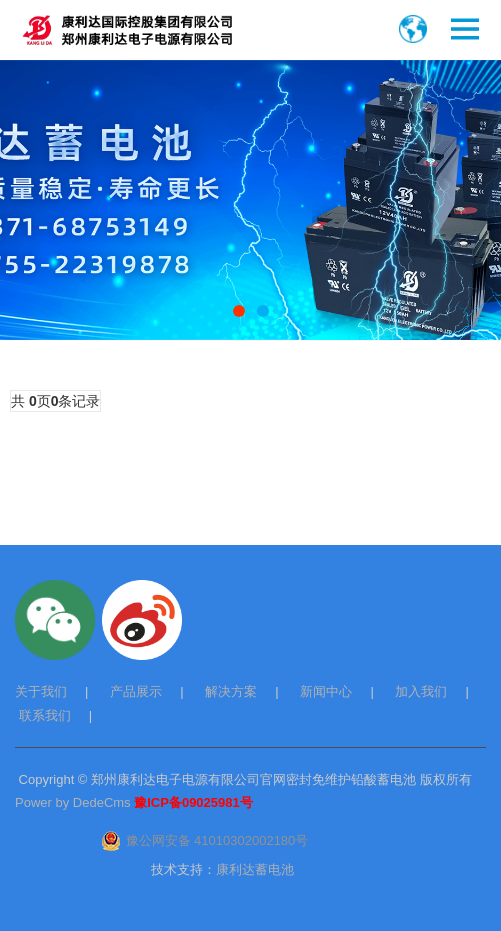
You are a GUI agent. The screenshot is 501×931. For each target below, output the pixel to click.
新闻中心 (326, 691)
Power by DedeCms (73, 802)
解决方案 (231, 691)
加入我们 (421, 691)
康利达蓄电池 (255, 869)
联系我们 (45, 715)
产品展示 (136, 691)
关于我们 (41, 691)
